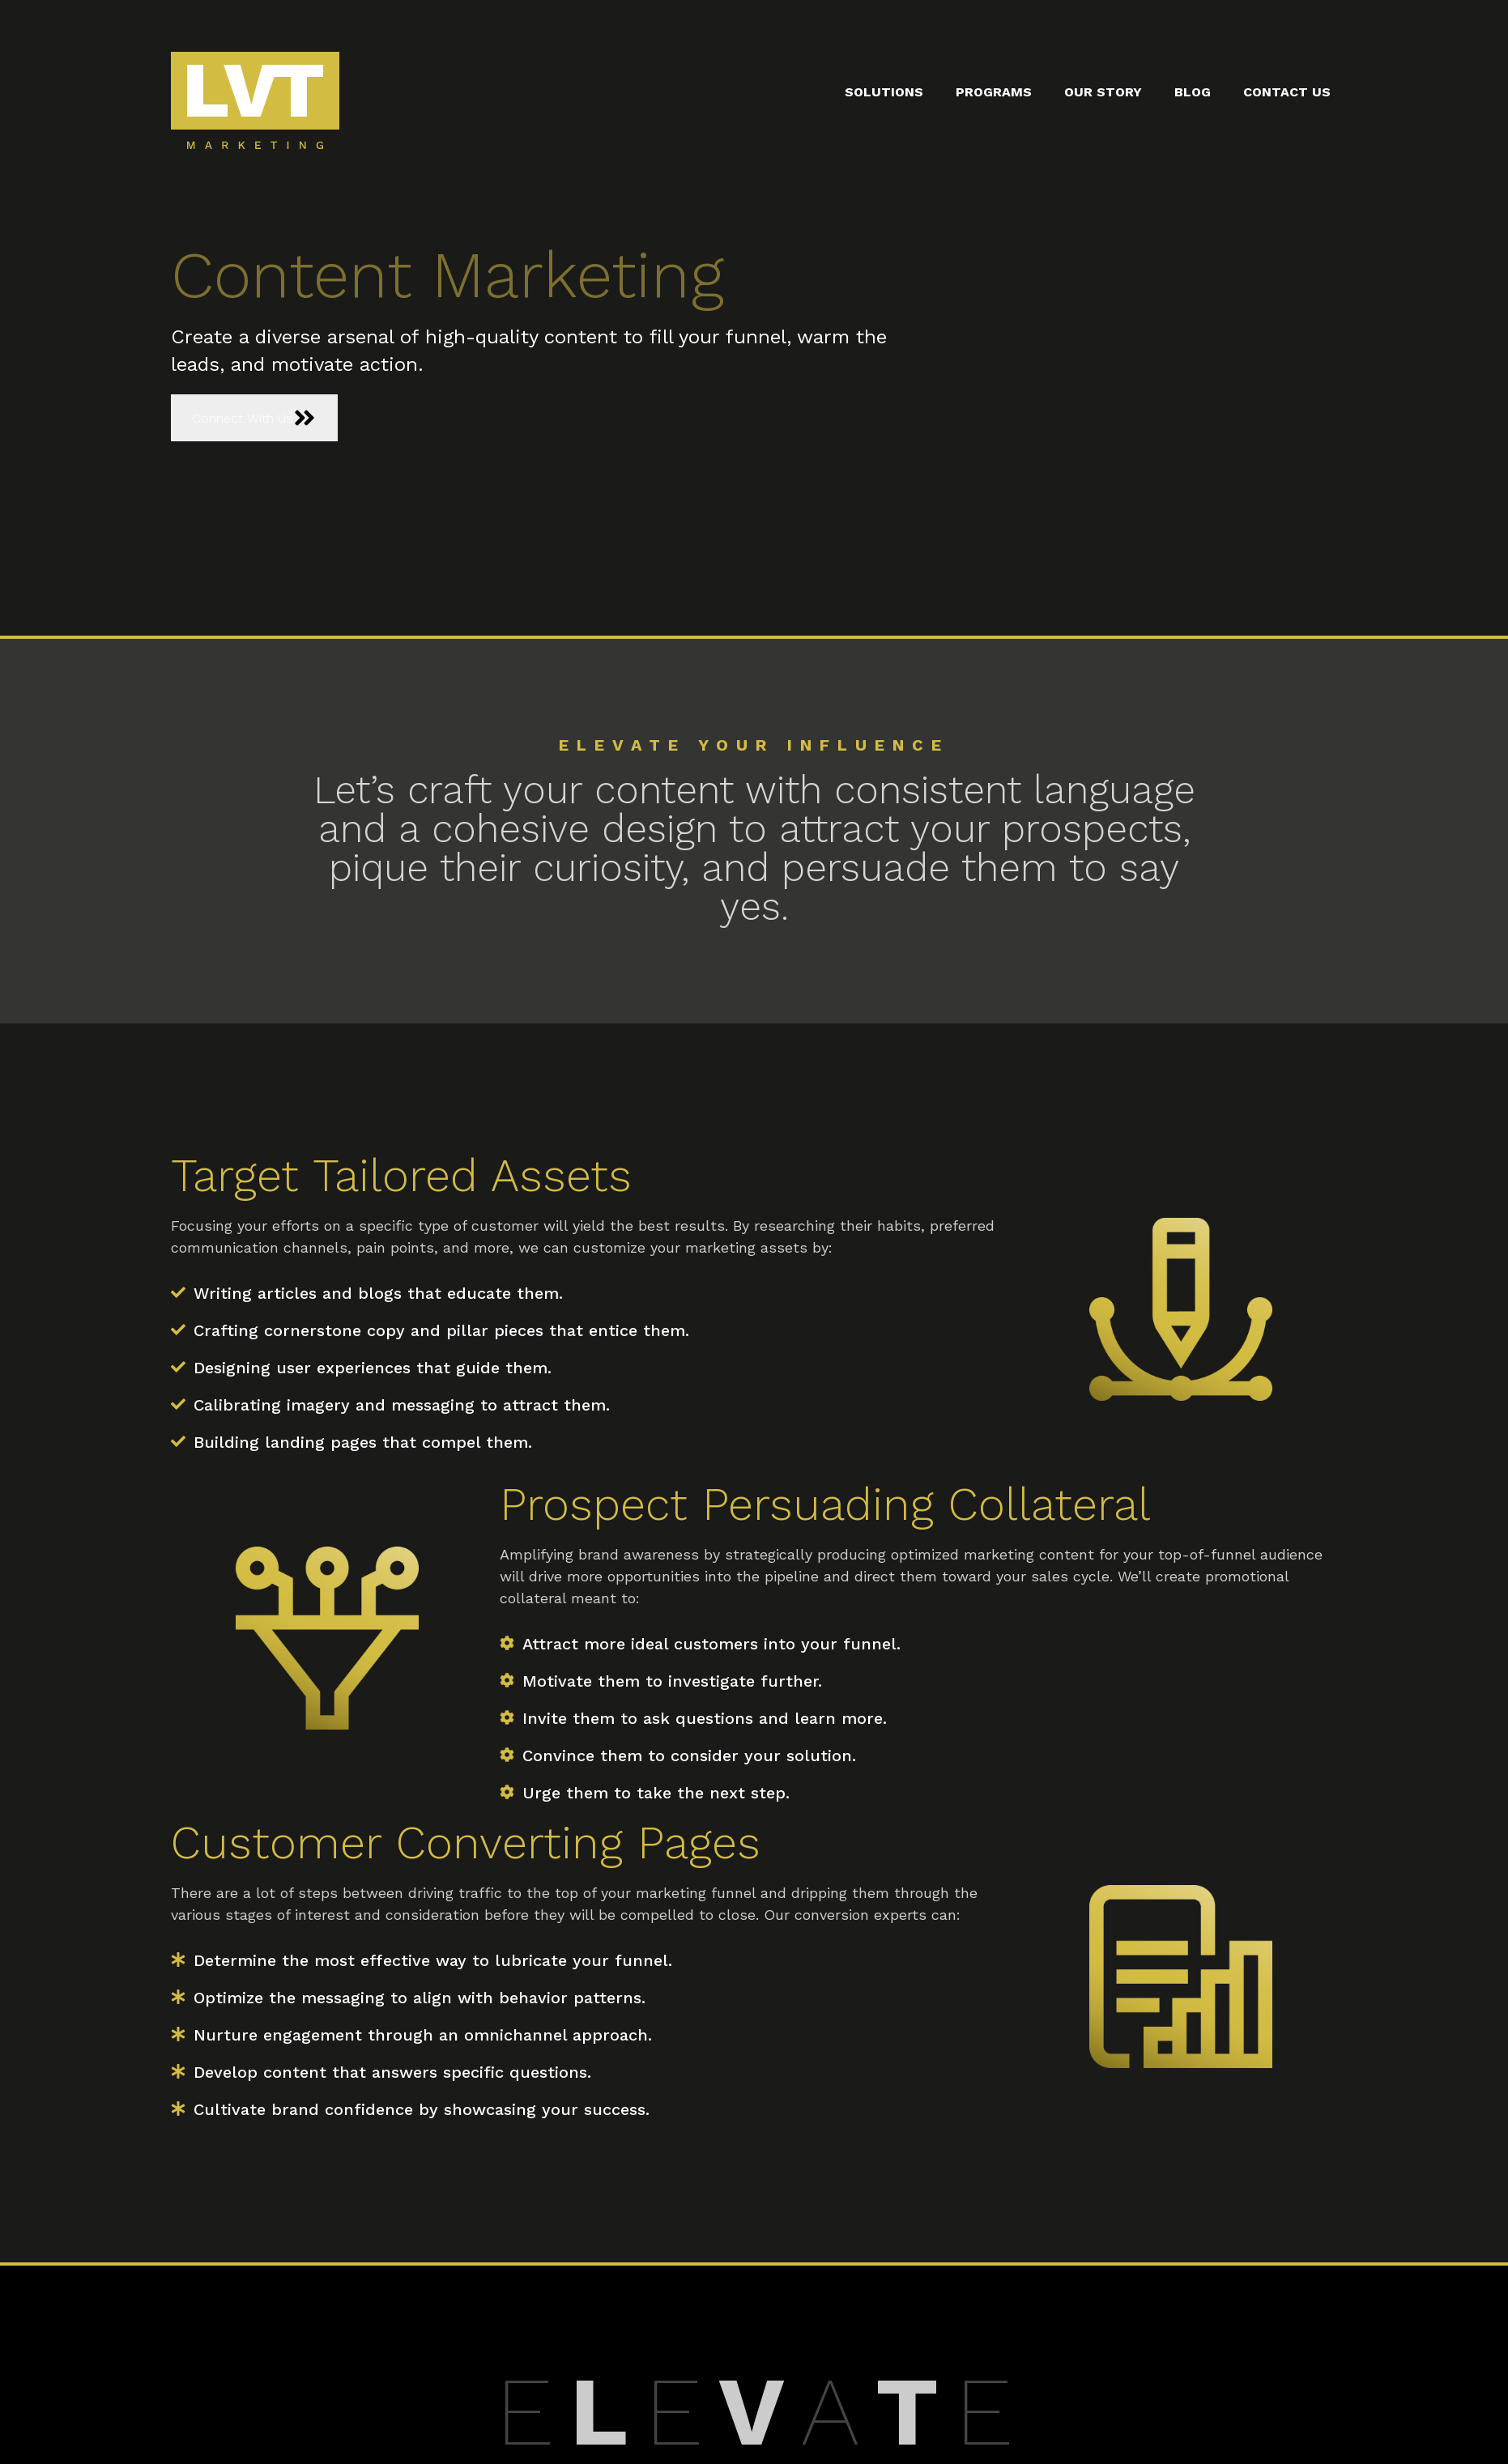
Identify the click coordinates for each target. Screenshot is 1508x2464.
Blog (1192, 92)
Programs (994, 92)
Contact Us (1287, 92)
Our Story (1103, 92)
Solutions (884, 92)
